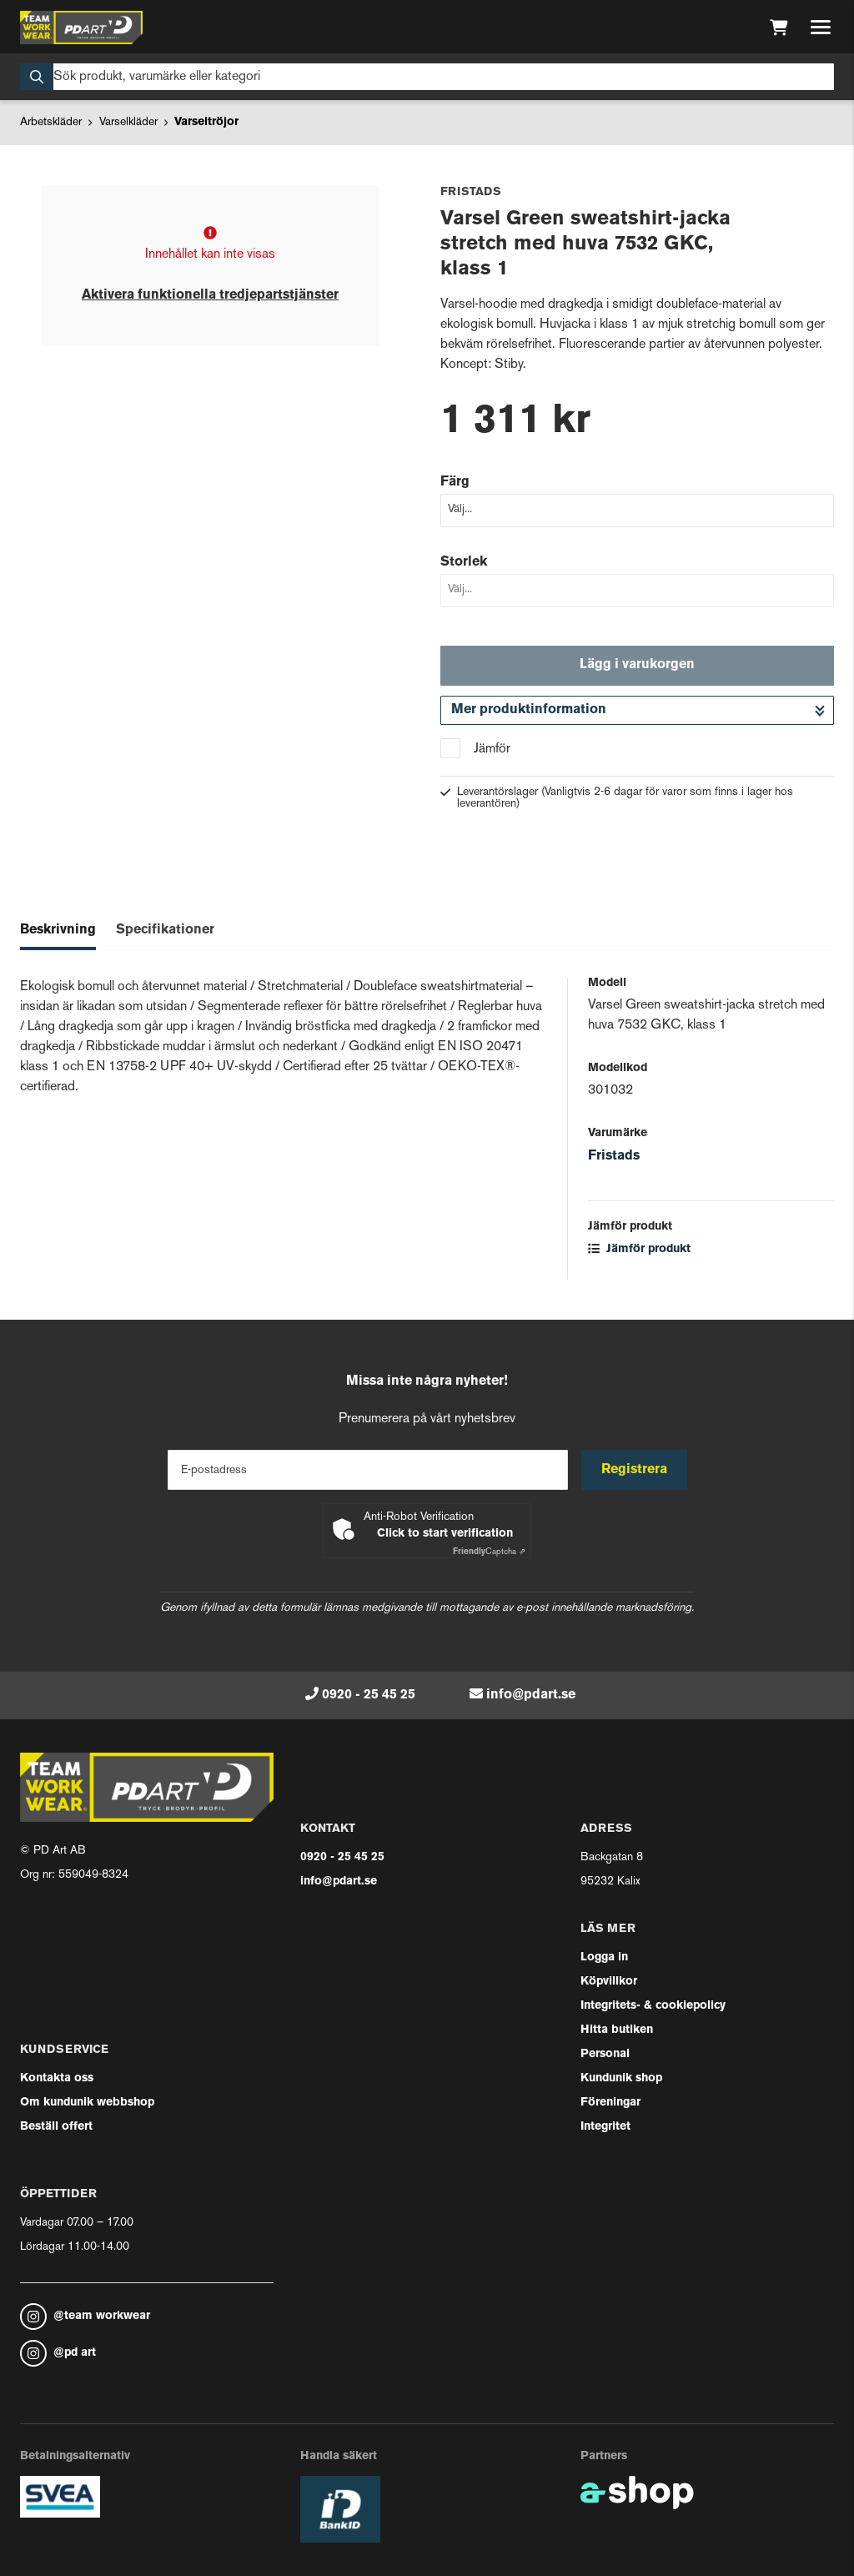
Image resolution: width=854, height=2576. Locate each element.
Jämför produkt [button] (639, 1249)
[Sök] (427, 76)
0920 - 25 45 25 (368, 1695)
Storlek (463, 562)
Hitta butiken (616, 2030)
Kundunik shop (621, 2078)
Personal (605, 2054)
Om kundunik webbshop (87, 2102)
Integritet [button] (605, 2126)
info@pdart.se (530, 1695)
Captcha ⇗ (489, 1552)
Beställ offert (56, 2126)
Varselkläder (128, 122)
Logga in (604, 1957)
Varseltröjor (206, 122)
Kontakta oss (56, 2078)
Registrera (634, 1470)
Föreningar (610, 2102)
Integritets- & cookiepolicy (653, 2005)
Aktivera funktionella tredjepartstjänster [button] (210, 295)
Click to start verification (445, 1533)
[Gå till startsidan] (81, 27)
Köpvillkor (608, 1981)
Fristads (614, 1156)
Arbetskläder (51, 122)
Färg (455, 482)
